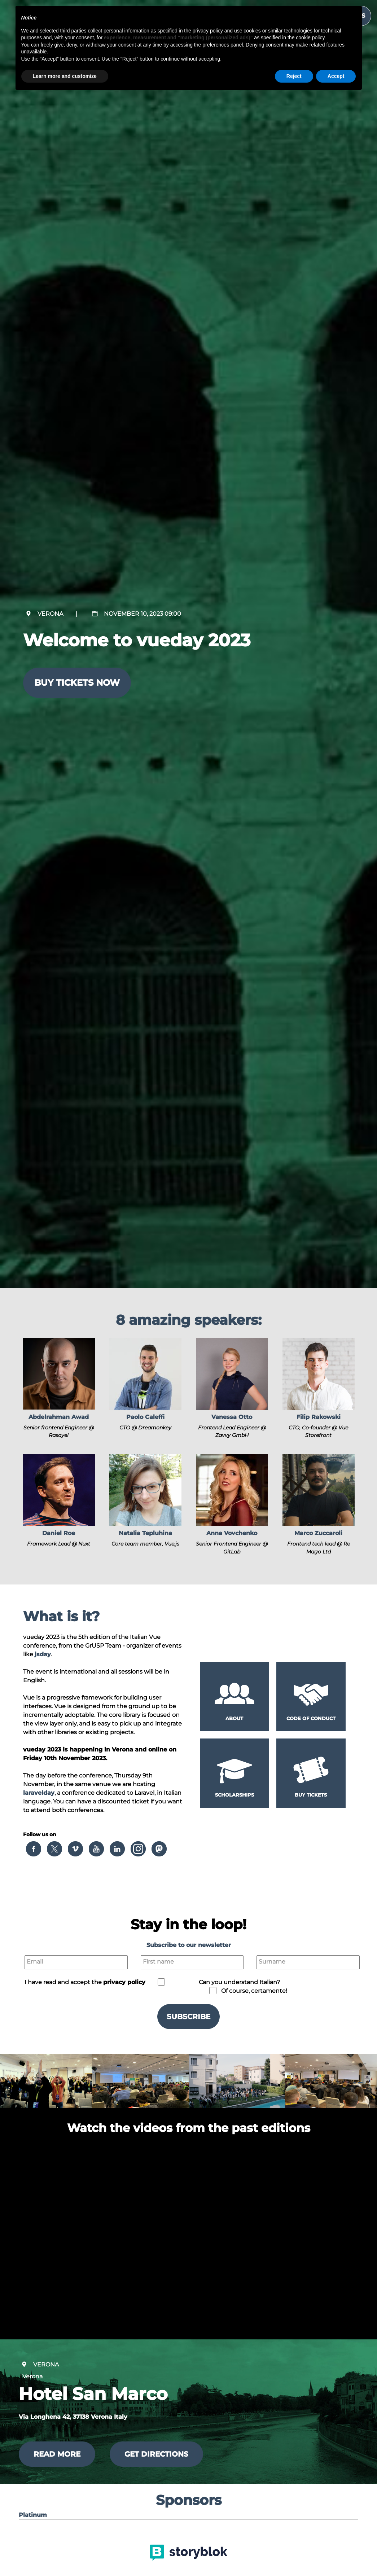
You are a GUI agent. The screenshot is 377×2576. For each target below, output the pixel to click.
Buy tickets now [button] (77, 682)
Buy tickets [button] (311, 1795)
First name (158, 1961)
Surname (272, 1961)
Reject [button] (294, 76)
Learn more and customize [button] (65, 76)
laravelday (38, 1792)
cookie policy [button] (310, 37)
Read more (57, 2454)
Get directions (156, 2454)
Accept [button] (336, 76)
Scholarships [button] (234, 1795)
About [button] (234, 1718)
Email (35, 1961)
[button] (59, 1388)
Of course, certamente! (254, 1990)
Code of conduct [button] (311, 1718)
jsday (43, 1654)
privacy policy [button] (124, 1982)
